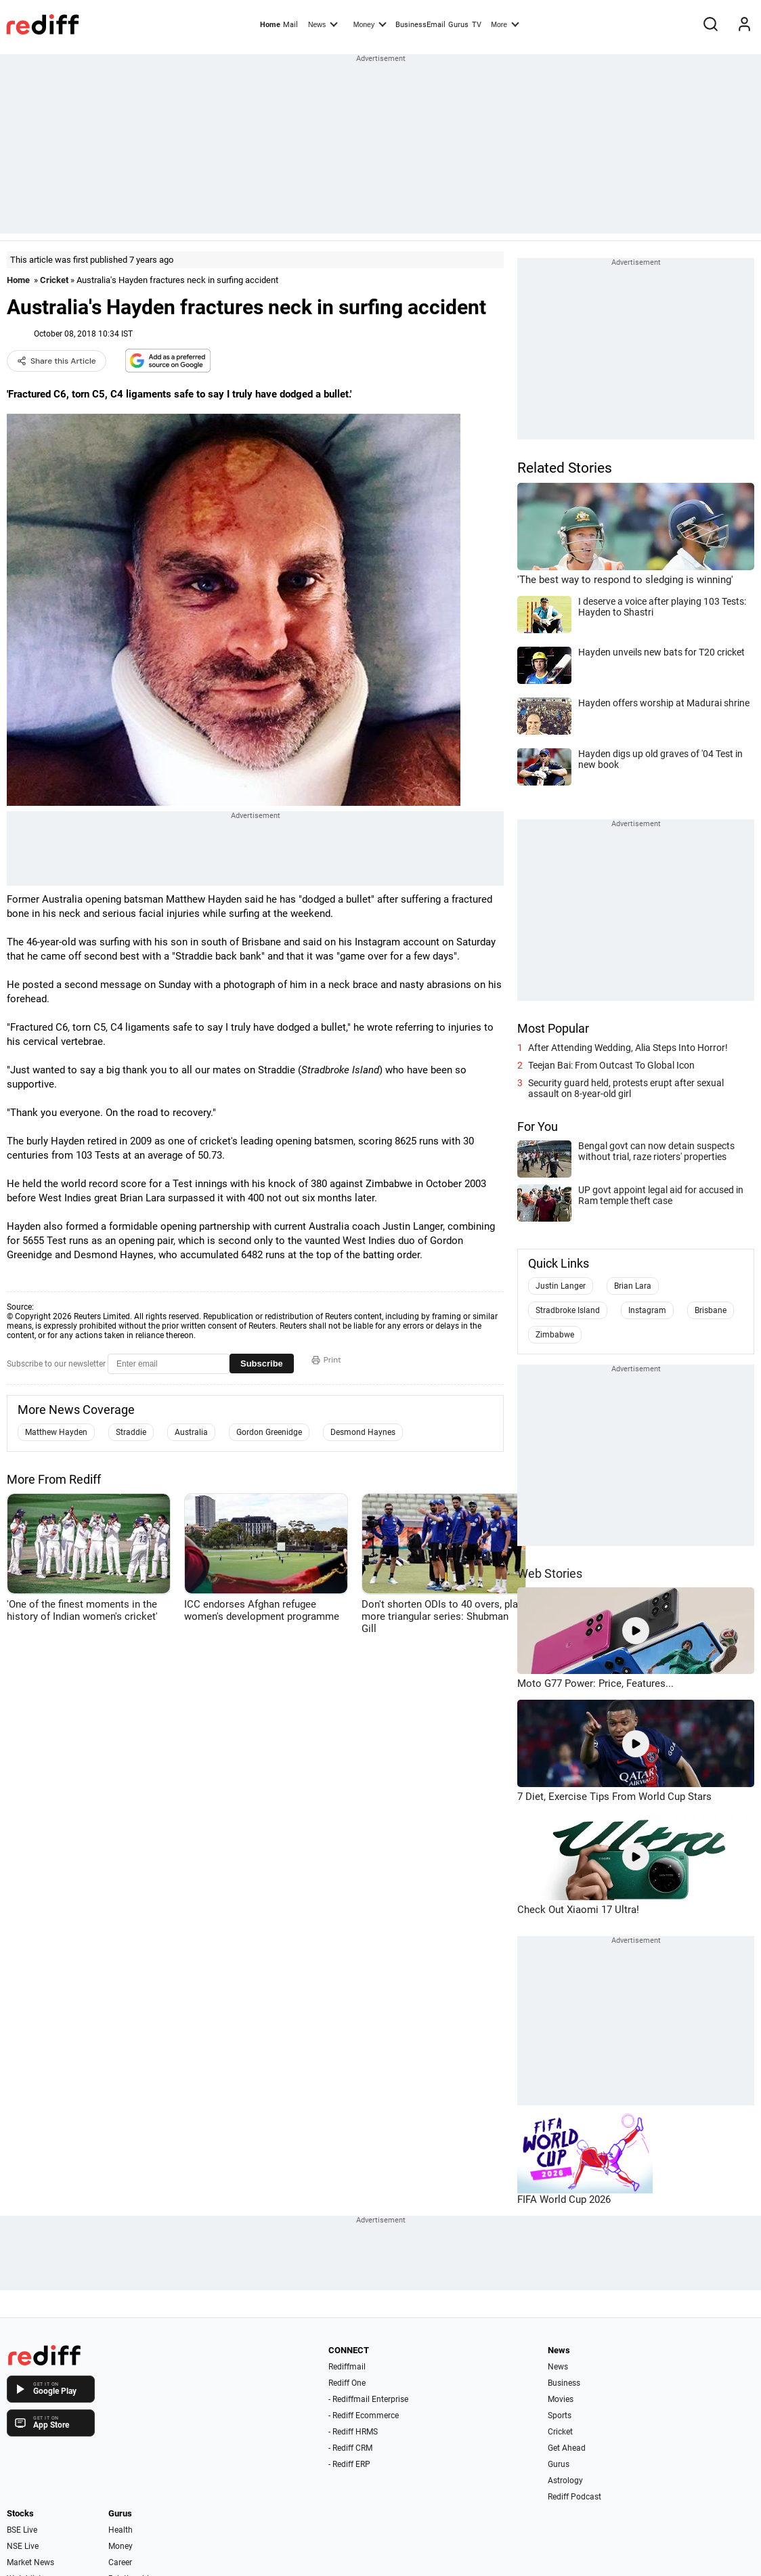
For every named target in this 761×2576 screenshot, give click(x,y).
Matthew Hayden (56, 1432)
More (505, 23)
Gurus (458, 24)
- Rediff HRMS (353, 2432)
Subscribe (261, 1363)
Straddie (131, 1432)
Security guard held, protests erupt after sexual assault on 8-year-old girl (626, 1088)
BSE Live (22, 2530)
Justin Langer (561, 1286)
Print (326, 1359)
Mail (290, 24)
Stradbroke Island (568, 1310)
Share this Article (56, 361)
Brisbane (710, 1310)
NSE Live (23, 2546)
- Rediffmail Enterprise (368, 2399)
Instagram (647, 1310)
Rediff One (347, 2383)
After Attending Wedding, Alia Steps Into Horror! (628, 1047)
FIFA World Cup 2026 (564, 2199)
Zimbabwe (555, 1334)
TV (476, 24)
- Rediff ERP (349, 2464)
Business (564, 2383)
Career (120, 2562)
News (323, 23)
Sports (559, 2415)
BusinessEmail (420, 24)
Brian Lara (632, 1286)
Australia (191, 1432)
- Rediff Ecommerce (363, 2415)
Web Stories (549, 1573)
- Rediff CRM (350, 2448)
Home (270, 24)
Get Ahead (567, 2448)
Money (370, 23)
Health (120, 2530)
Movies (560, 2399)
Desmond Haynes (362, 1432)
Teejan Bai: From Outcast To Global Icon (611, 1065)
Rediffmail (347, 2366)
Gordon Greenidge (269, 1432)
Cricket (54, 280)
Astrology (565, 2480)
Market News (30, 2562)
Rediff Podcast (574, 2497)
